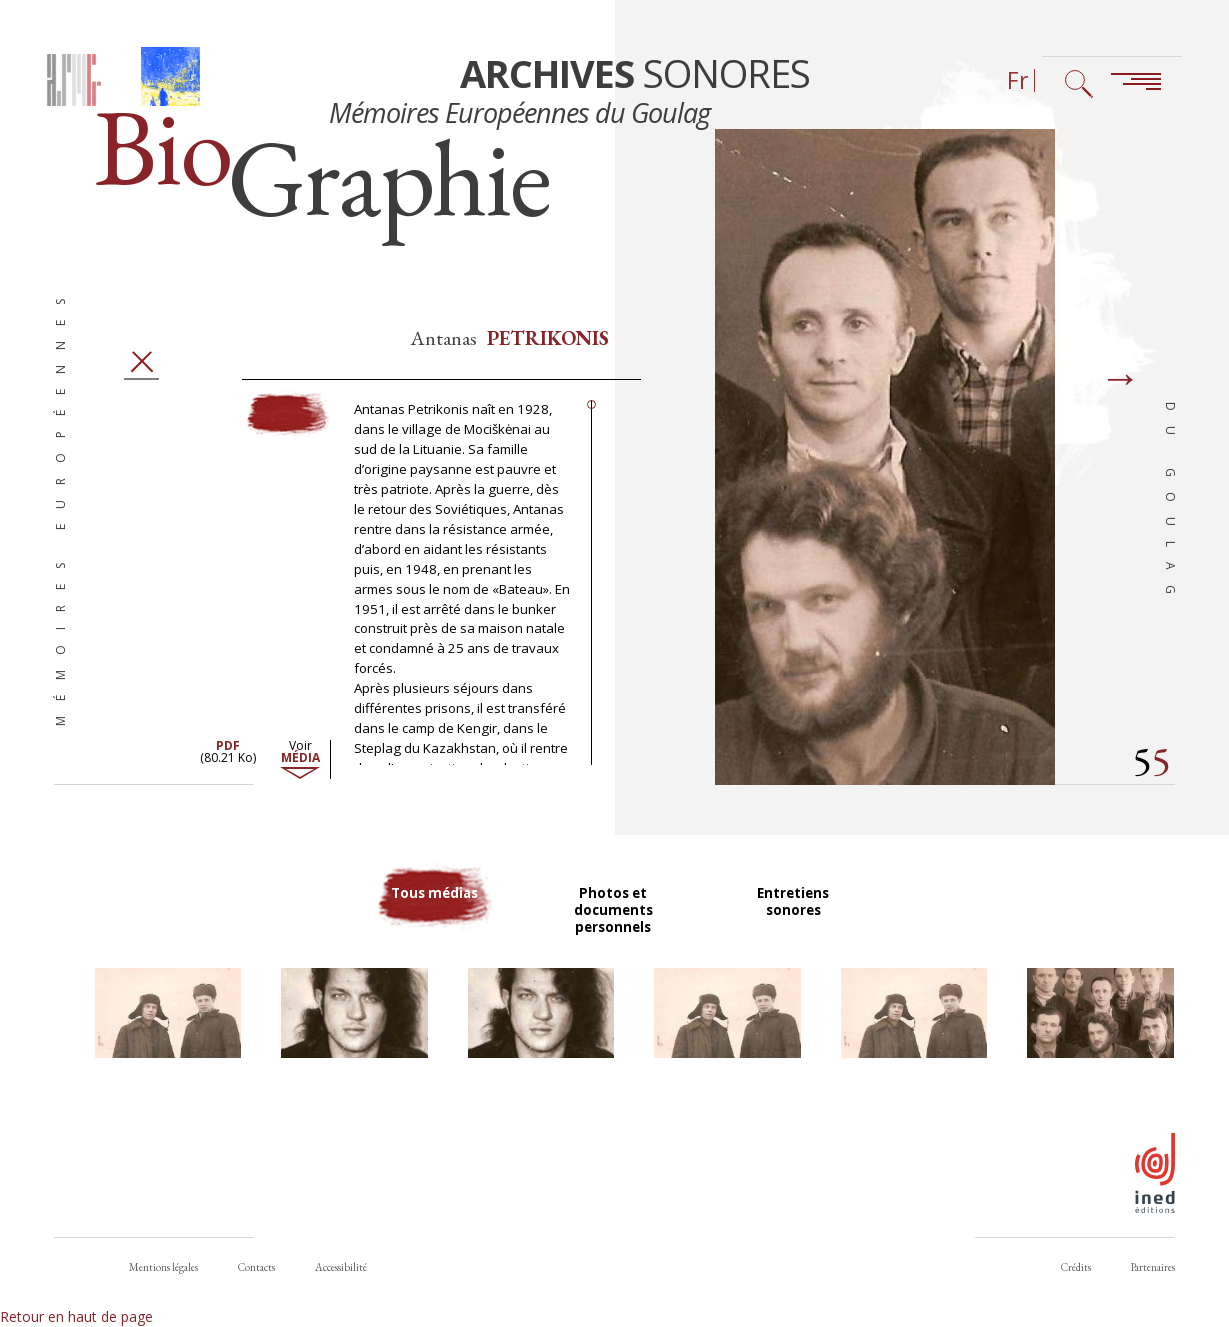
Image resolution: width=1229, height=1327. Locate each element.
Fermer (141, 377)
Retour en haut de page (76, 1316)
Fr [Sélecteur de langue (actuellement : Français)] (1018, 80)
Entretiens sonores (795, 918)
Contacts (256, 1267)
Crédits (1076, 1267)
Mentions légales (163, 1267)
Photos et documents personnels (615, 927)
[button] (168, 1032)
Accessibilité (341, 1267)
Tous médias (434, 918)
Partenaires (1153, 1267)
